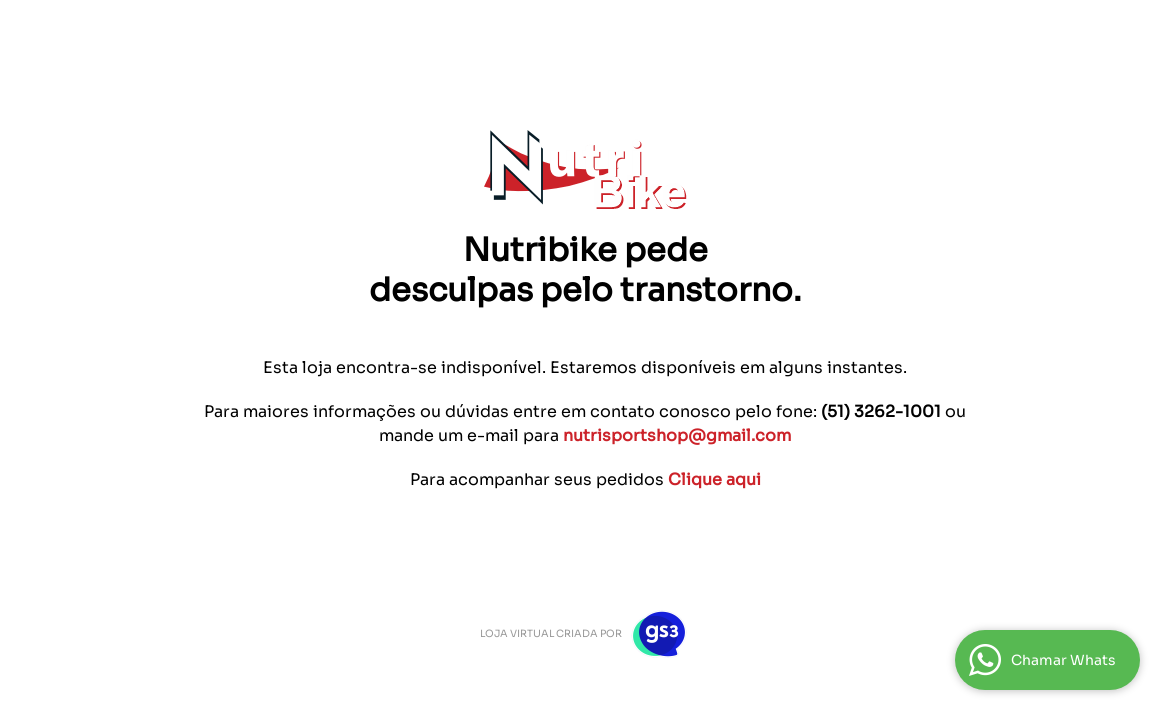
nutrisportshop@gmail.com (677, 435)
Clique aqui (714, 479)
